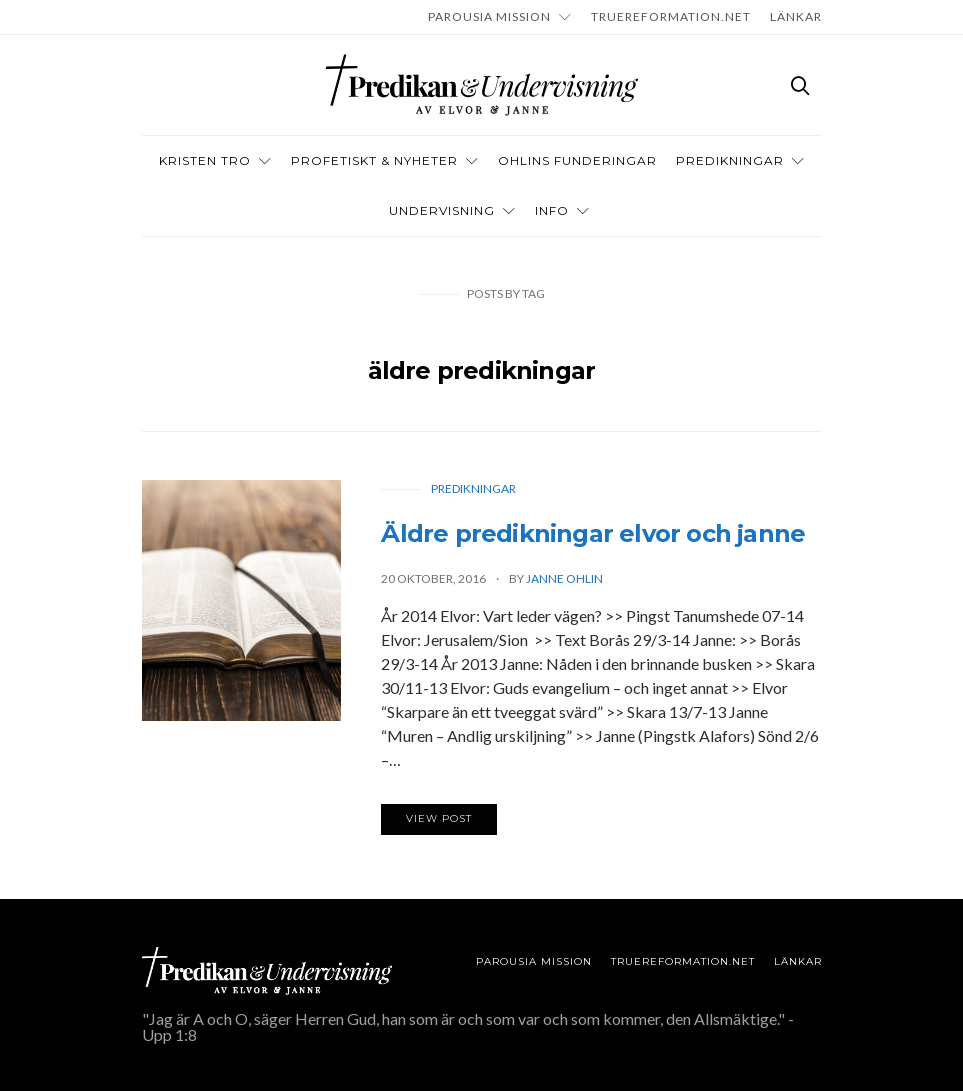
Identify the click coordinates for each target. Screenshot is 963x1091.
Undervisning (442, 210)
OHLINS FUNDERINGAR (577, 160)
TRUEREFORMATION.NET (671, 16)
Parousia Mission (489, 16)
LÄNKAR (796, 16)
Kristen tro (205, 160)
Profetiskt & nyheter (374, 160)
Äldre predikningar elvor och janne (593, 533)
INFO (552, 210)
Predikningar (730, 160)
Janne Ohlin (564, 578)
